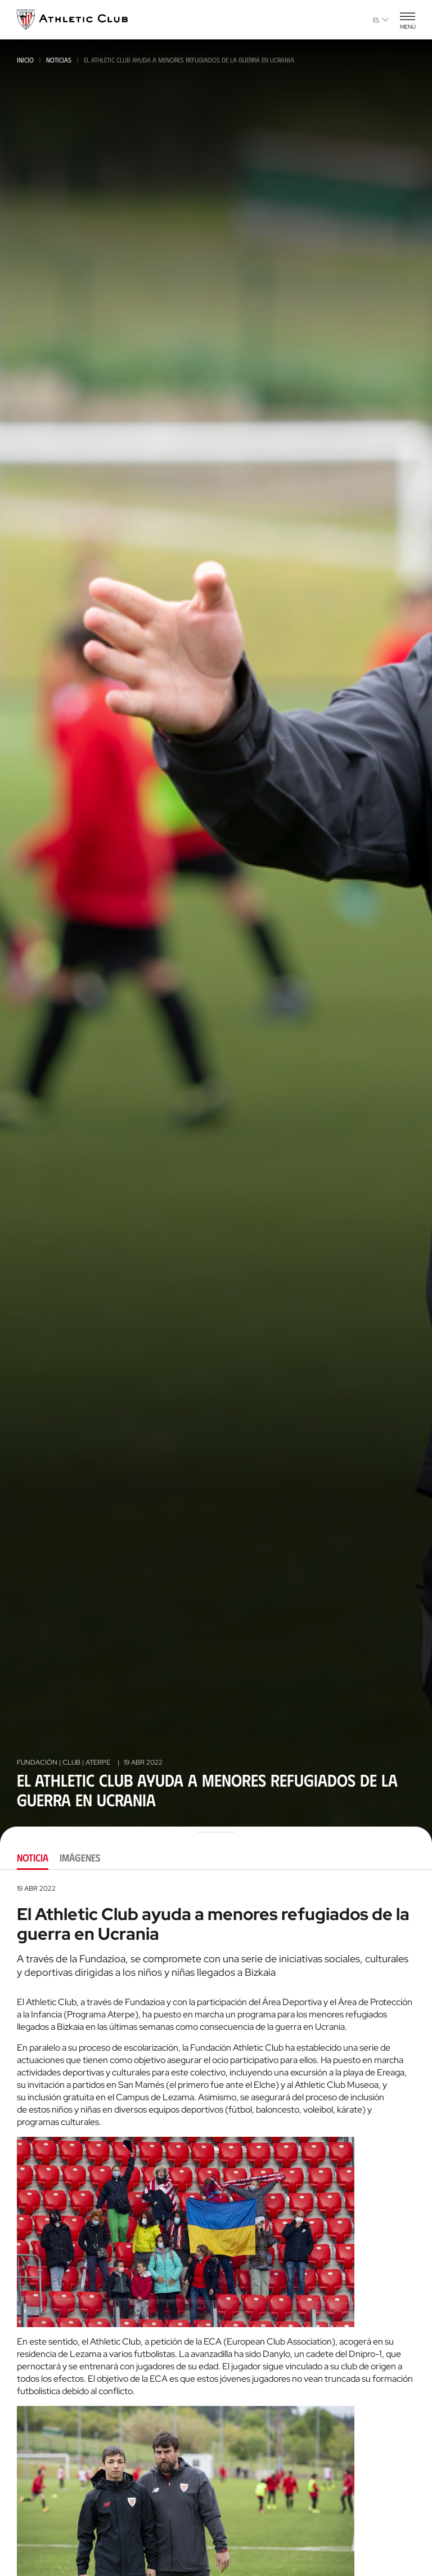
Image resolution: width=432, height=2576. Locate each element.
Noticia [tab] (32, 1857)
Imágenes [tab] (80, 1857)
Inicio (25, 60)
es (381, 20)
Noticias (58, 60)
